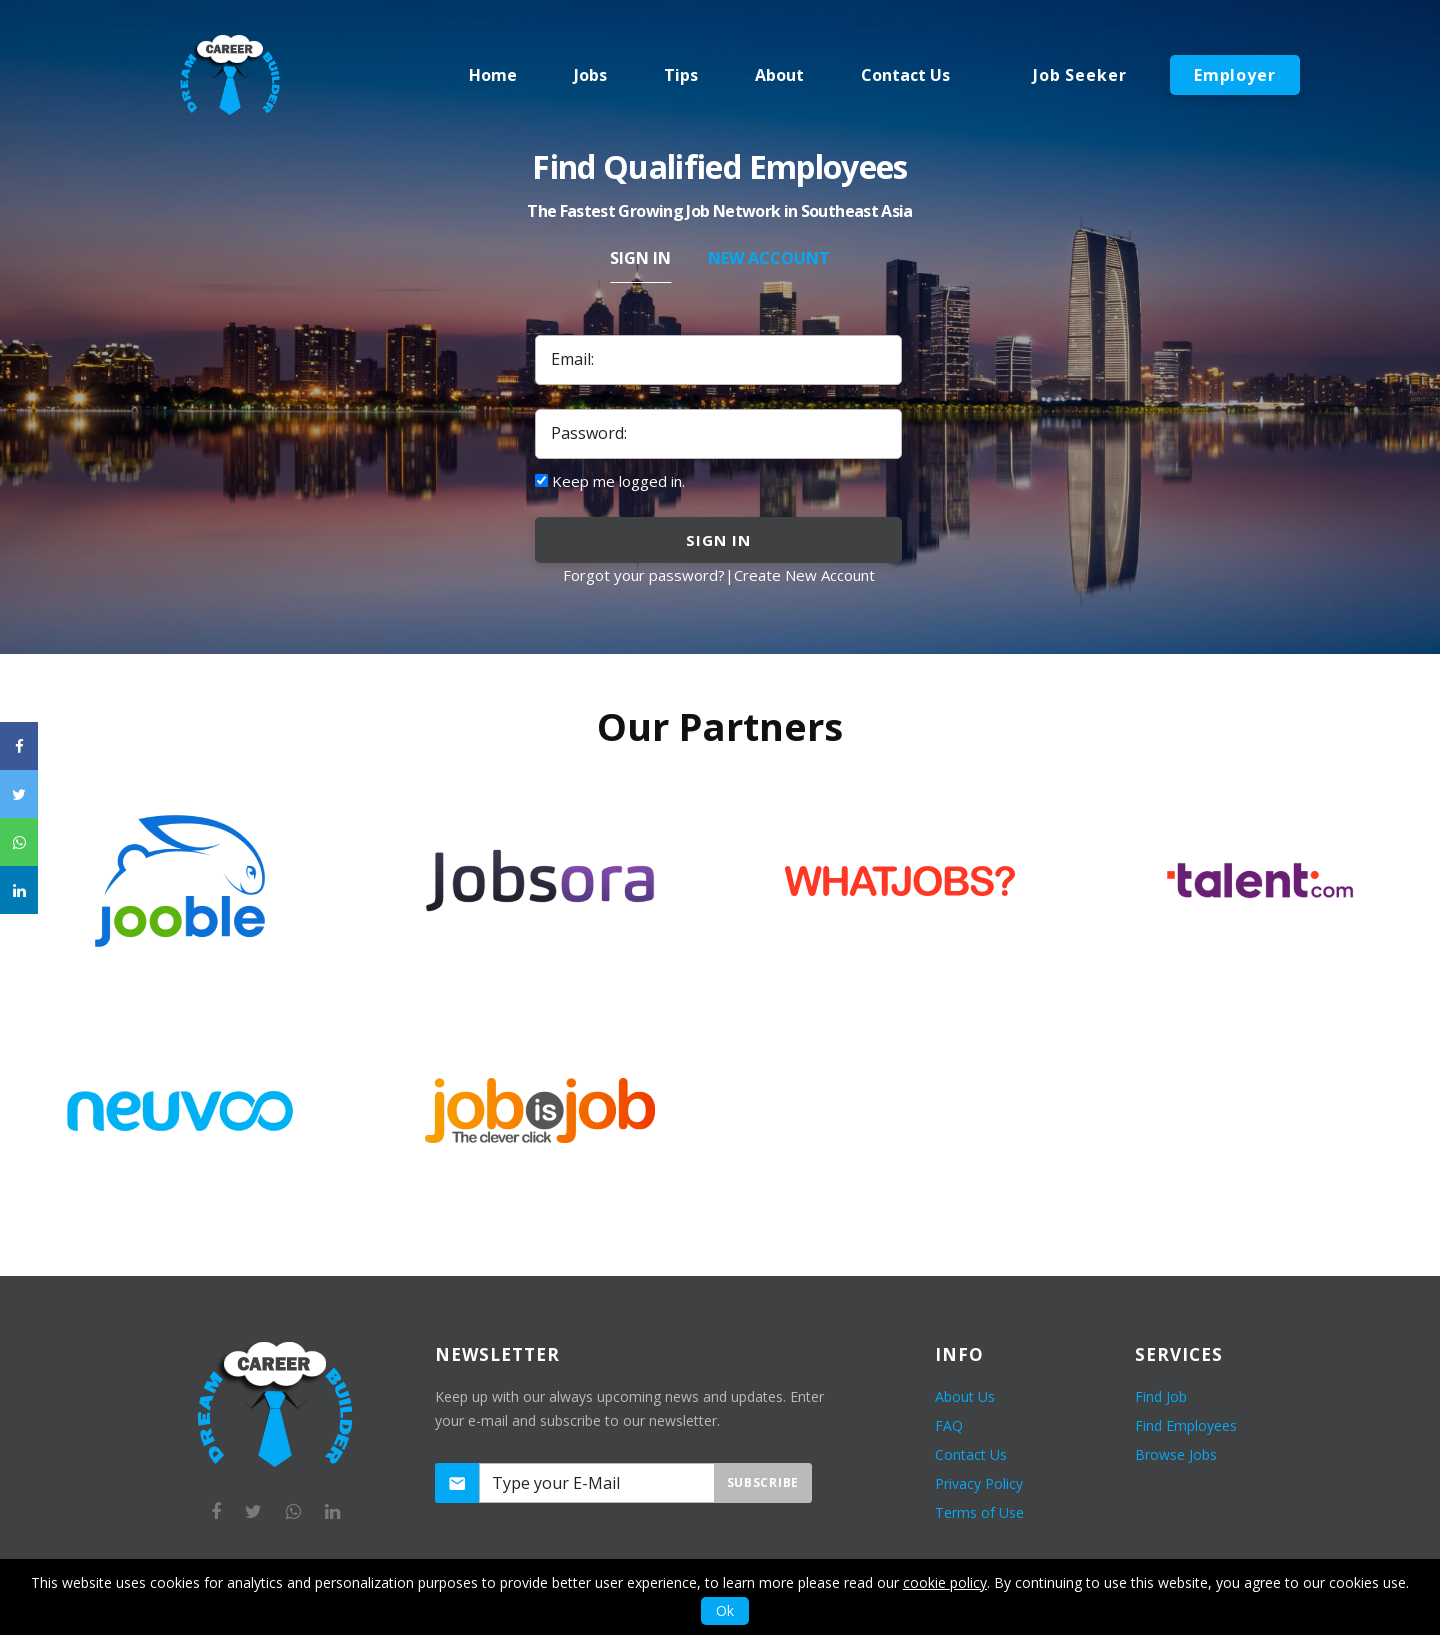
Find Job (1161, 1396)
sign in (718, 540)
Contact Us (971, 1454)
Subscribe (763, 1482)
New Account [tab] (769, 258)
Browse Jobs (1176, 1454)
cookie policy (945, 1582)
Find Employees (1186, 1425)
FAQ (949, 1425)
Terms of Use (979, 1512)
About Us (965, 1396)
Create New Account (804, 575)
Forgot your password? (644, 575)
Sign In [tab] (640, 258)
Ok (725, 1610)
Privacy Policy (979, 1483)
